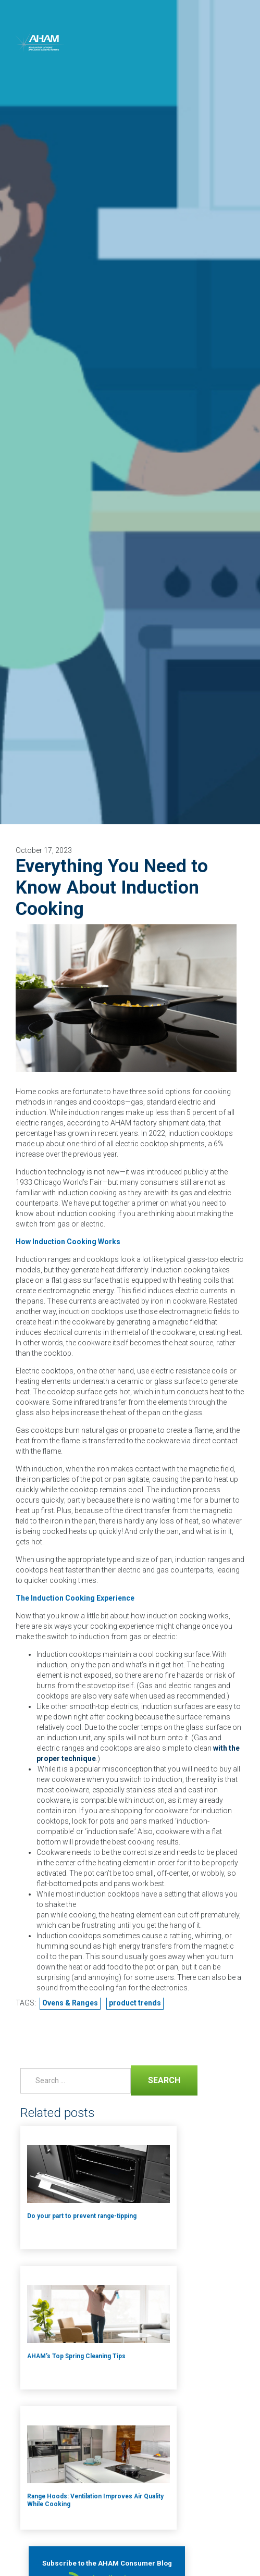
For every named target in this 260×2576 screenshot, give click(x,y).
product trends (135, 2003)
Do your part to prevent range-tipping (82, 2216)
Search (155, 2079)
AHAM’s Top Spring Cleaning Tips (76, 2356)
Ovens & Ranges (70, 2003)
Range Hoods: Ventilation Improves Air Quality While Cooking (95, 2500)
